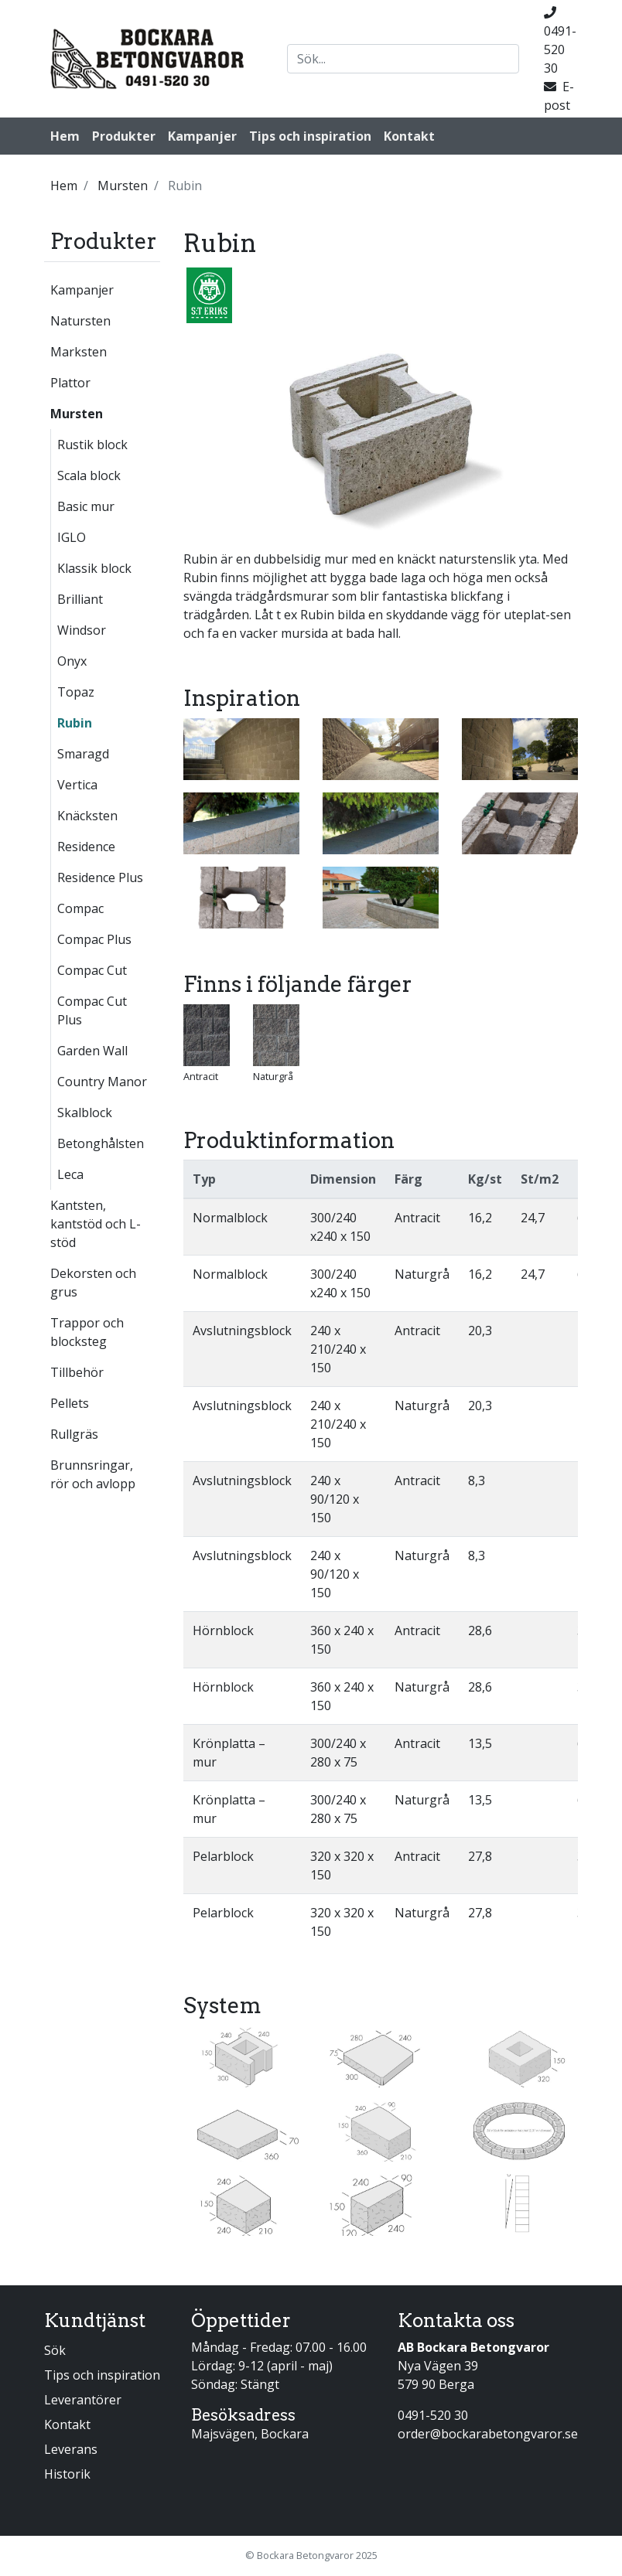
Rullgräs (74, 1434)
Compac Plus (94, 939)
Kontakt (409, 136)
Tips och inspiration (310, 136)
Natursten (80, 320)
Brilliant (80, 599)
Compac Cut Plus (92, 1010)
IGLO (71, 537)
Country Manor (102, 1081)
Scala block (89, 475)
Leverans (70, 2449)
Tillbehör (77, 1372)
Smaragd (83, 753)
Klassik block (94, 568)
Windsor (81, 630)
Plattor (70, 382)
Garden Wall (92, 1050)
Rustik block (92, 444)
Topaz (75, 691)
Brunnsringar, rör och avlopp (92, 1474)
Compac (80, 908)
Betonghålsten (100, 1143)
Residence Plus (100, 877)
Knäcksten (87, 815)
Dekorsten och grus (93, 1282)
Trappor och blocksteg (87, 1332)
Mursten (76, 413)
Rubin (74, 722)
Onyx (72, 661)
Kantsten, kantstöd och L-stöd (95, 1224)
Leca (70, 1174)
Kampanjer (202, 136)
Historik (67, 2473)
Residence (86, 846)
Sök (55, 2350)
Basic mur (85, 506)
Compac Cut (92, 970)
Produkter (124, 136)
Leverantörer (82, 2399)
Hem (65, 136)
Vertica (77, 784)
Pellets (69, 1403)
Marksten (78, 351)
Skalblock (84, 1112)
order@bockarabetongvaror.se (488, 2433)
